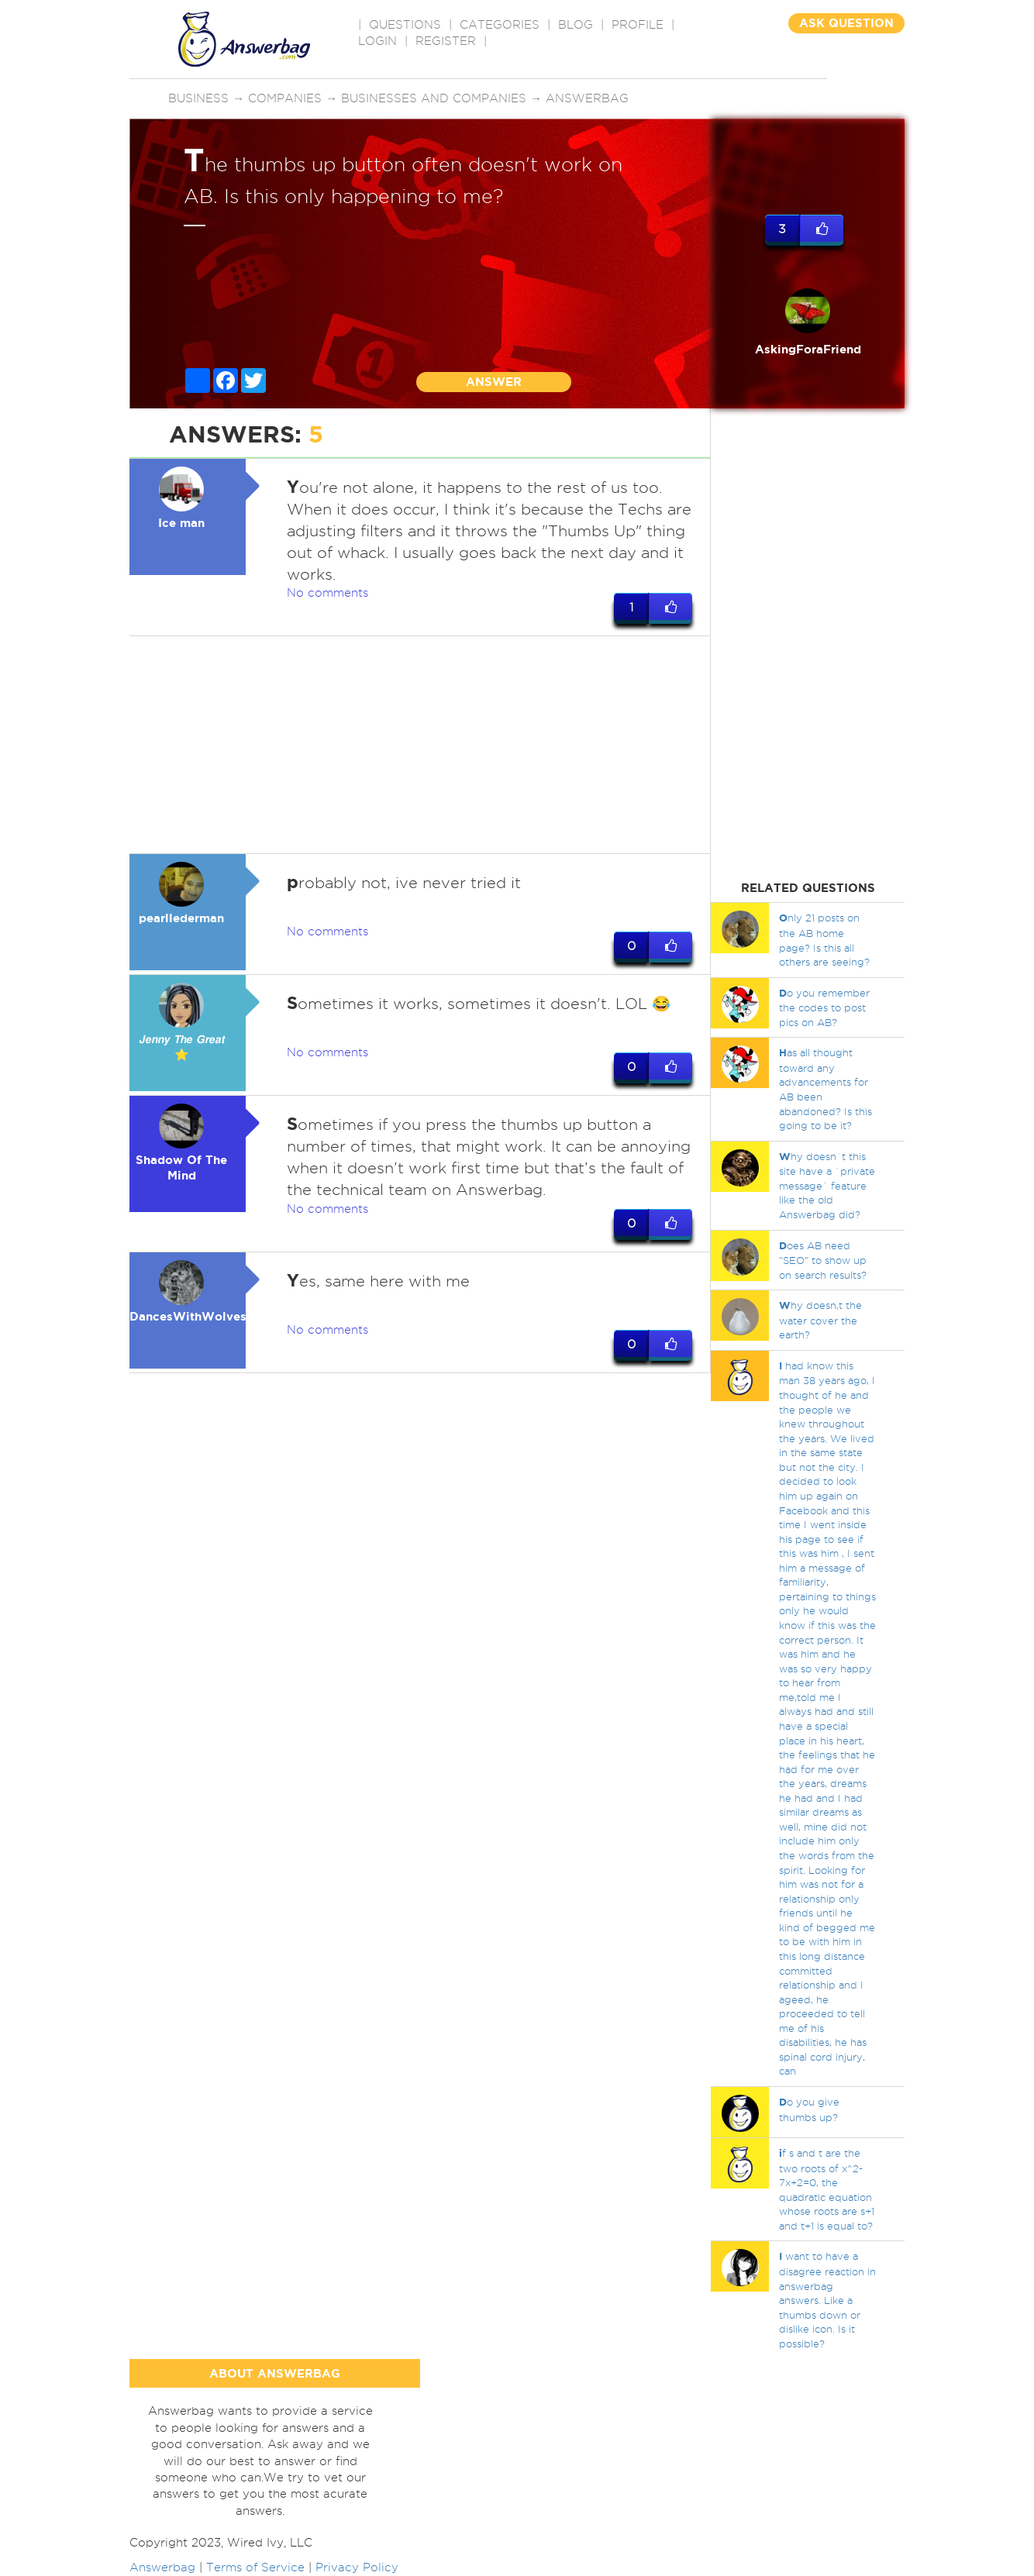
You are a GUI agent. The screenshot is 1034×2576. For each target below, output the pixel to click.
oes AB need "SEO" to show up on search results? (823, 1260)
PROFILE (637, 25)
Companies (285, 98)
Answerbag (587, 98)
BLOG (575, 25)
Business (198, 98)
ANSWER (494, 381)
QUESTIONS (405, 25)
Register (445, 41)
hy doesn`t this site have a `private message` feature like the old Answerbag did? (827, 1185)
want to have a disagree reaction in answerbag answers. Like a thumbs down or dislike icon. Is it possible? (827, 2299)
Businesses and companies (433, 98)
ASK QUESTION (846, 22)
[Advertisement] (420, 744)
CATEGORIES (499, 25)
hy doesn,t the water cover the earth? (820, 1320)
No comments (327, 593)
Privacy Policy (356, 2567)
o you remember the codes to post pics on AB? (824, 1007)
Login (377, 41)
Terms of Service (255, 2567)
